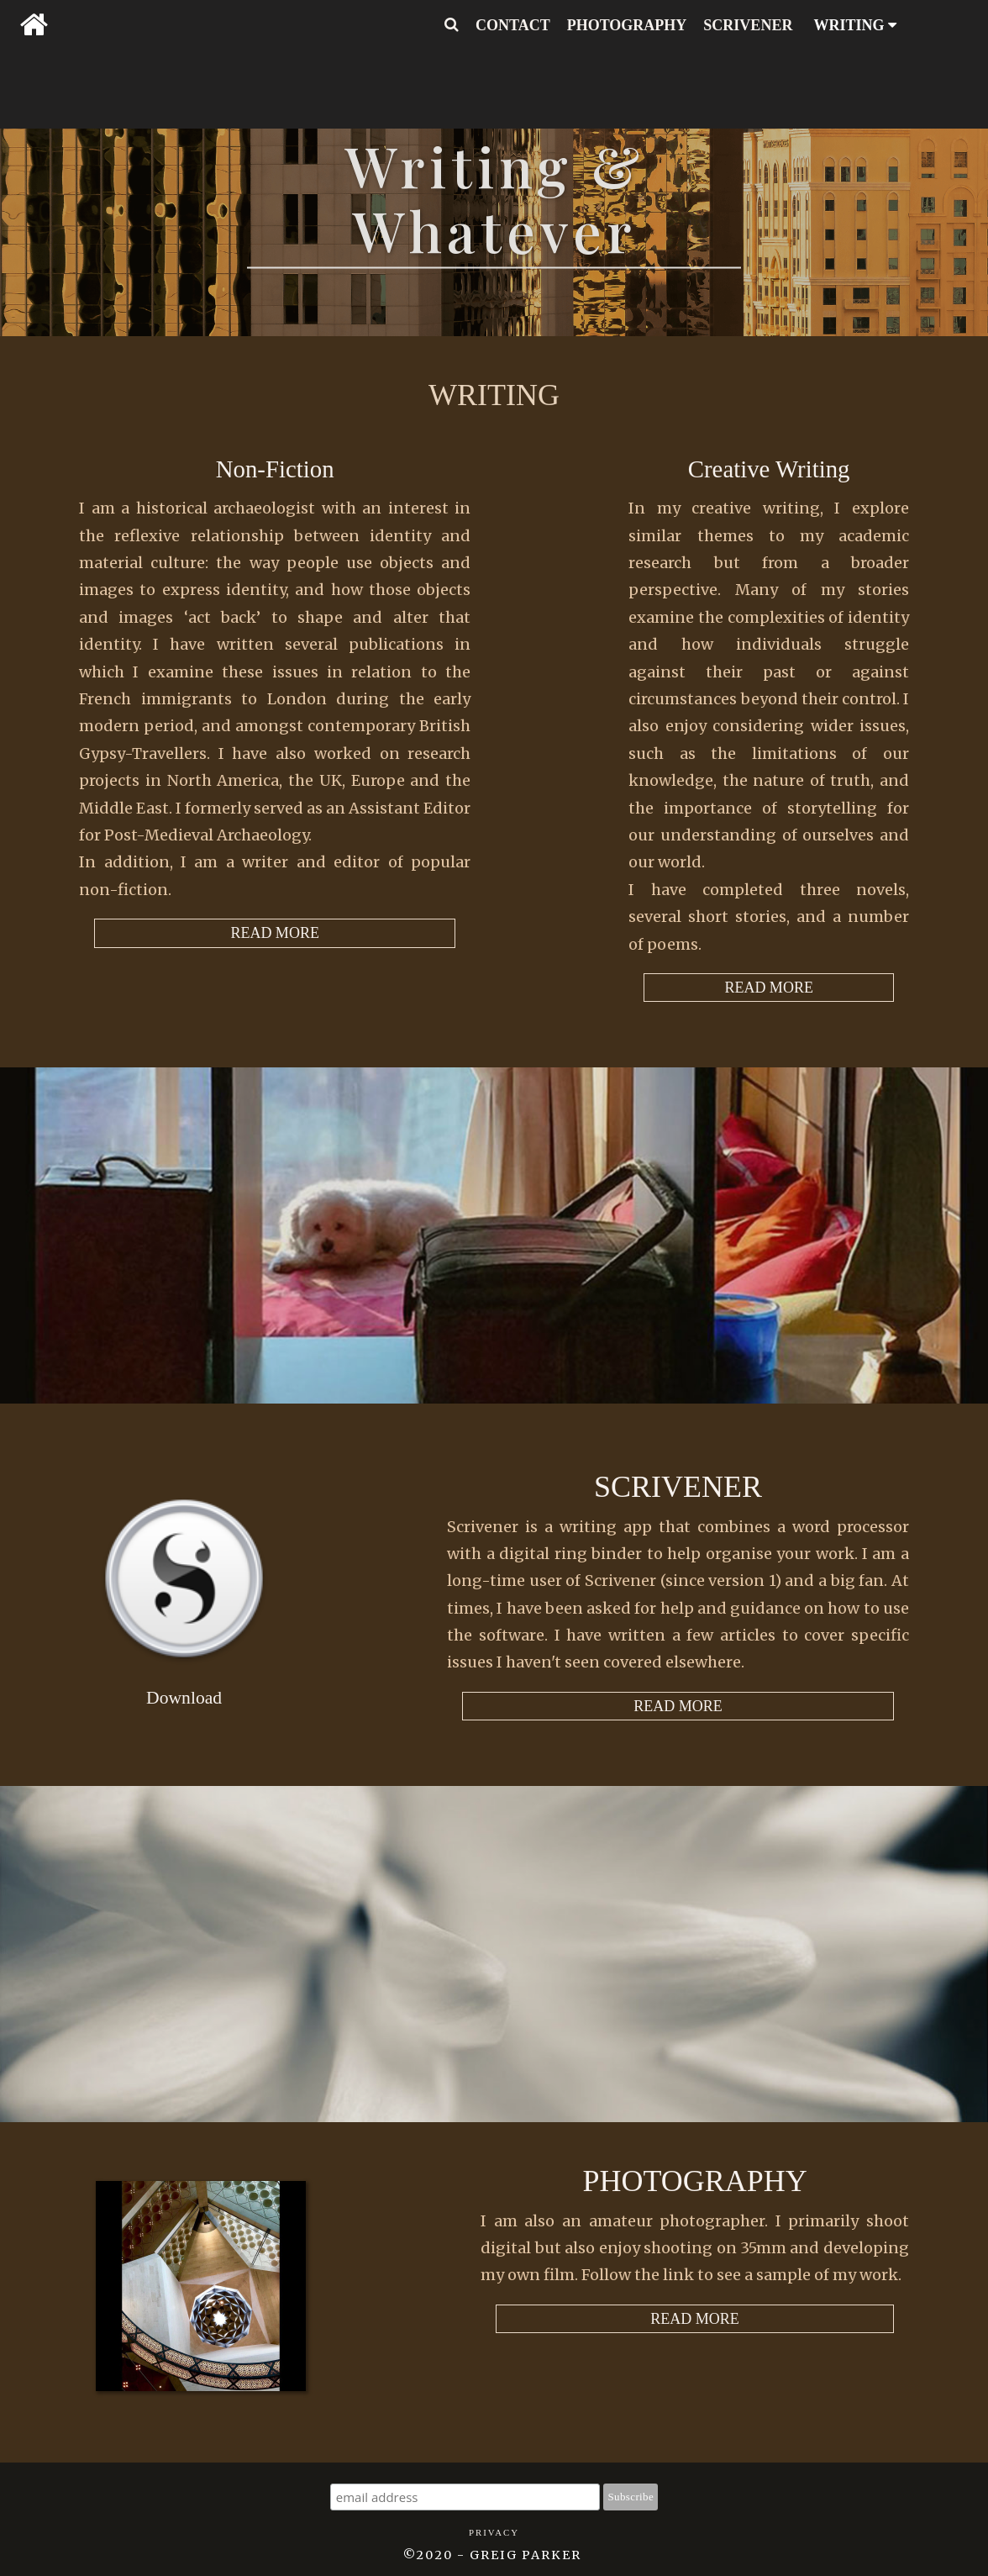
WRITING (854, 25)
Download (184, 1698)
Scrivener (678, 1487)
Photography (694, 2181)
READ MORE (768, 987)
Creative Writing (769, 469)
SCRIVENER (747, 25)
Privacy (494, 2532)
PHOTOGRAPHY (627, 25)
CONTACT (513, 25)
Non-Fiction (275, 469)
